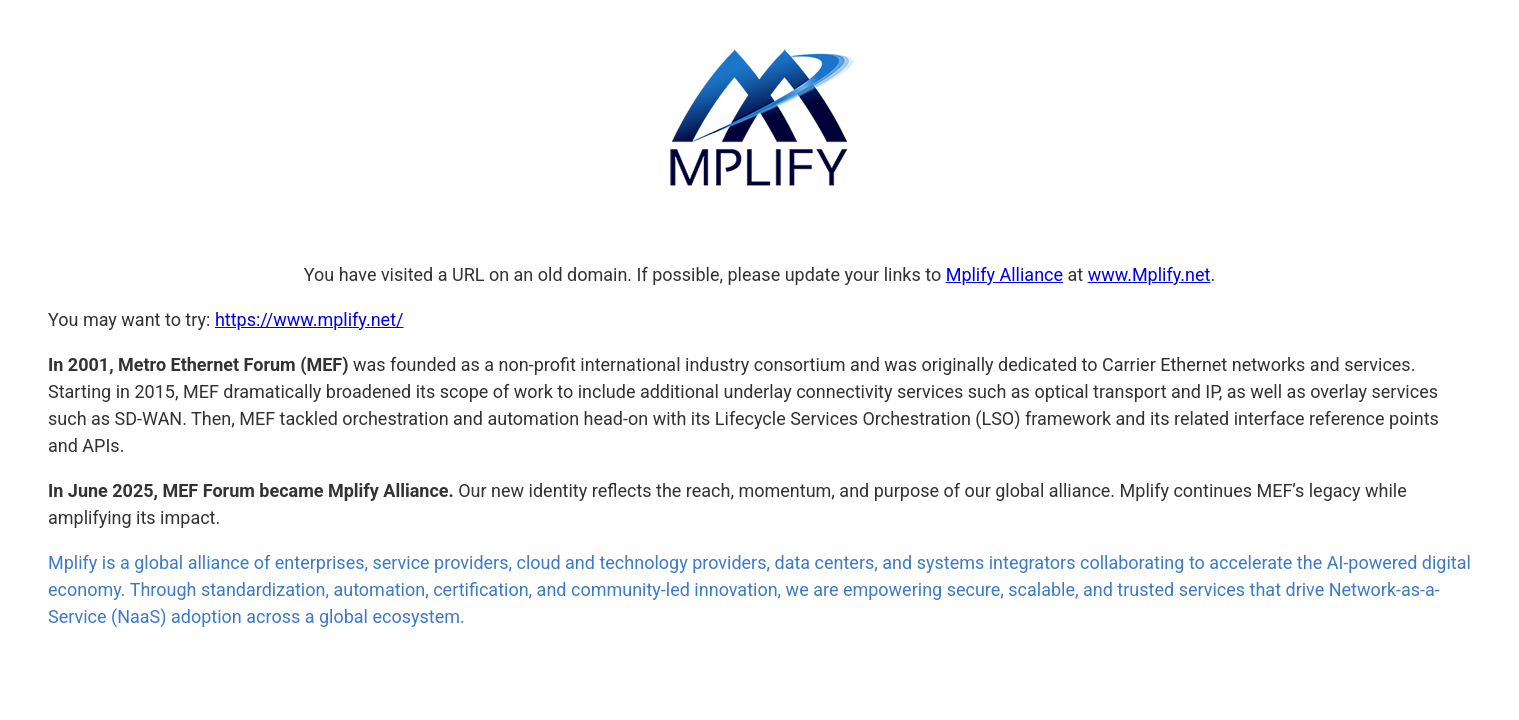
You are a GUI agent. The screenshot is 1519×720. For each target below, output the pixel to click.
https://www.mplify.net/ (309, 319)
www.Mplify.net (1149, 274)
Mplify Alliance (1004, 274)
